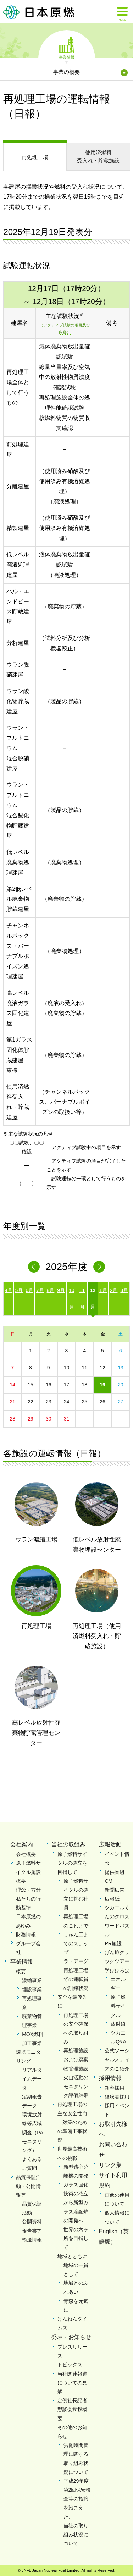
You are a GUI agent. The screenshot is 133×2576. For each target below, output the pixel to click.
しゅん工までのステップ (75, 1943)
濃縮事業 (32, 1980)
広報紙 (112, 1899)
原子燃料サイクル (118, 2006)
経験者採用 (117, 2097)
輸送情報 (32, 2240)
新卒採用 (114, 2088)
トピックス (69, 2364)
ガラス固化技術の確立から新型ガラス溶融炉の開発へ (75, 2202)
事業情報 (66, 57)
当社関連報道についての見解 (72, 2382)
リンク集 (110, 2165)
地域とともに (72, 2256)
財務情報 (26, 1934)
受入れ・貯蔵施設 (98, 156)
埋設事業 (32, 1989)
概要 (21, 1971)
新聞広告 (114, 1890)
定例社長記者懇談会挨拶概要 (72, 2409)
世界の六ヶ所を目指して (75, 2238)
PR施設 (113, 1943)
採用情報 (110, 2078)
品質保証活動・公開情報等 (28, 2186)
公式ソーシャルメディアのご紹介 (117, 2059)
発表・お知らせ (71, 2337)
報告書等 (32, 2231)
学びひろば (117, 1970)
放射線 (118, 2024)
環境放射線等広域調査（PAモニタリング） (32, 2132)
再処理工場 (35, 157)
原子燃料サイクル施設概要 (28, 1871)
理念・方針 (28, 1890)
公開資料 (32, 2221)
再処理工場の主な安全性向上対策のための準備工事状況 (72, 2122)
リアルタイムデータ (32, 2078)
